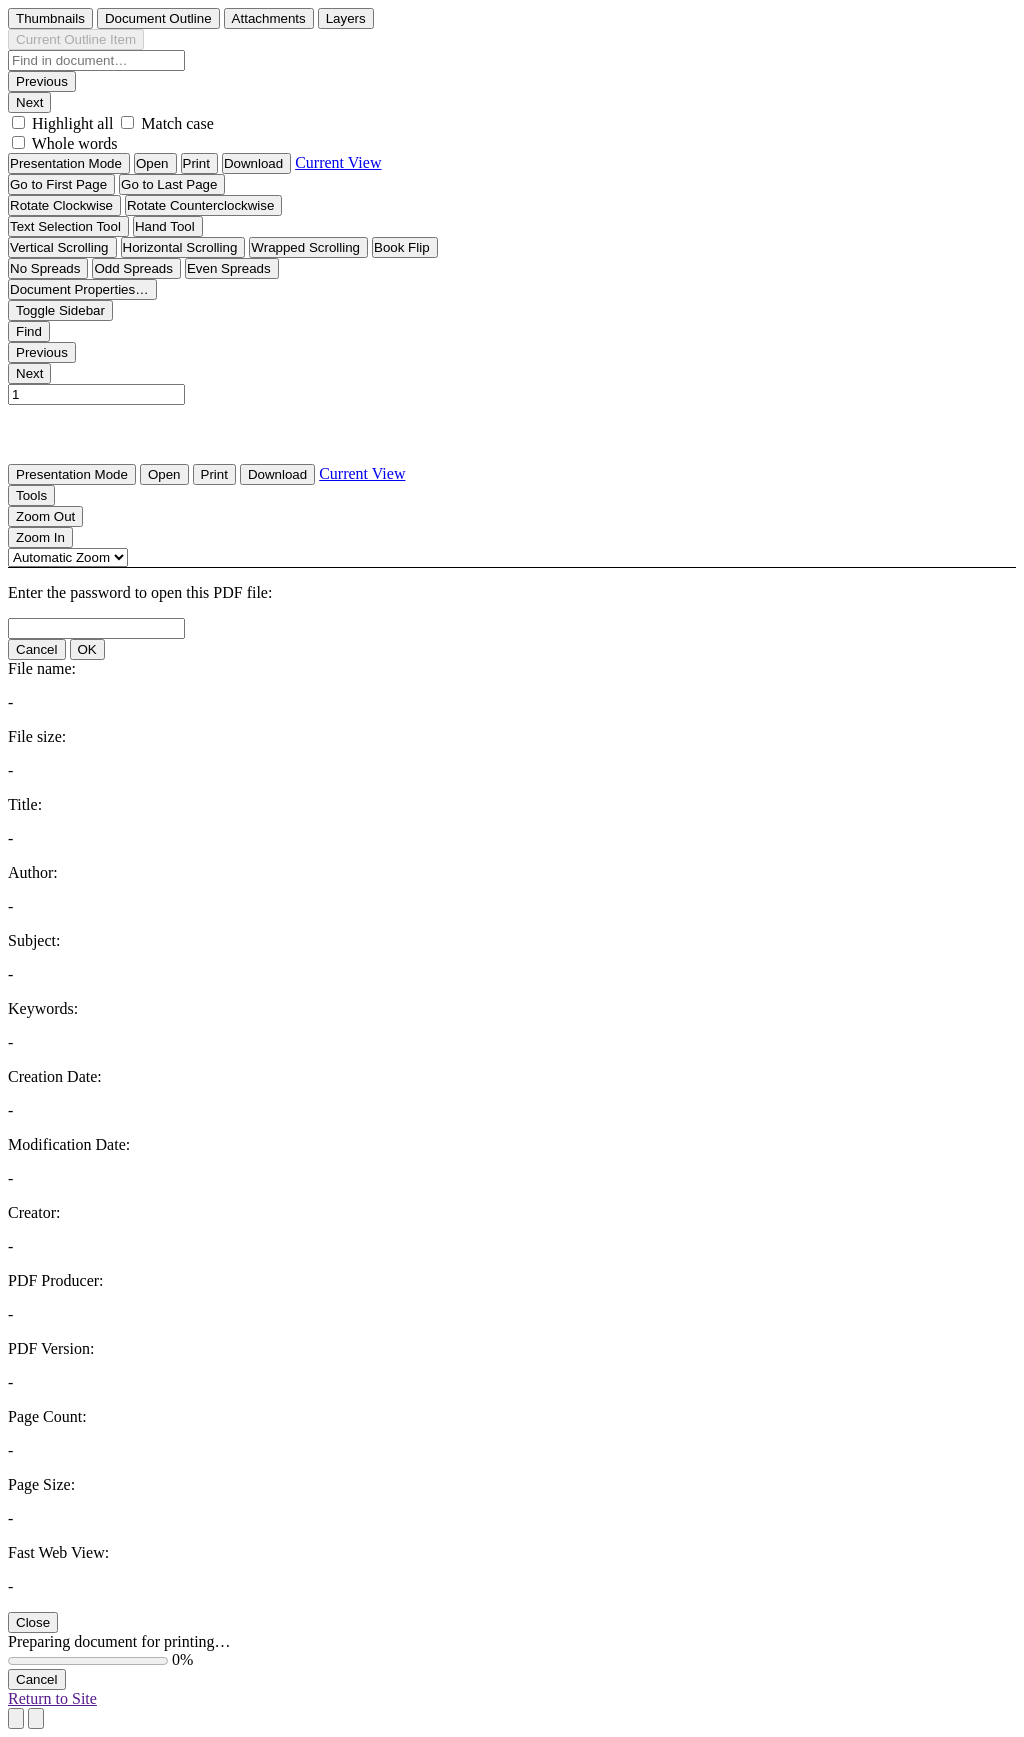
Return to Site (52, 1698)
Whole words (75, 143)
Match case (177, 123)
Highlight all (72, 123)
